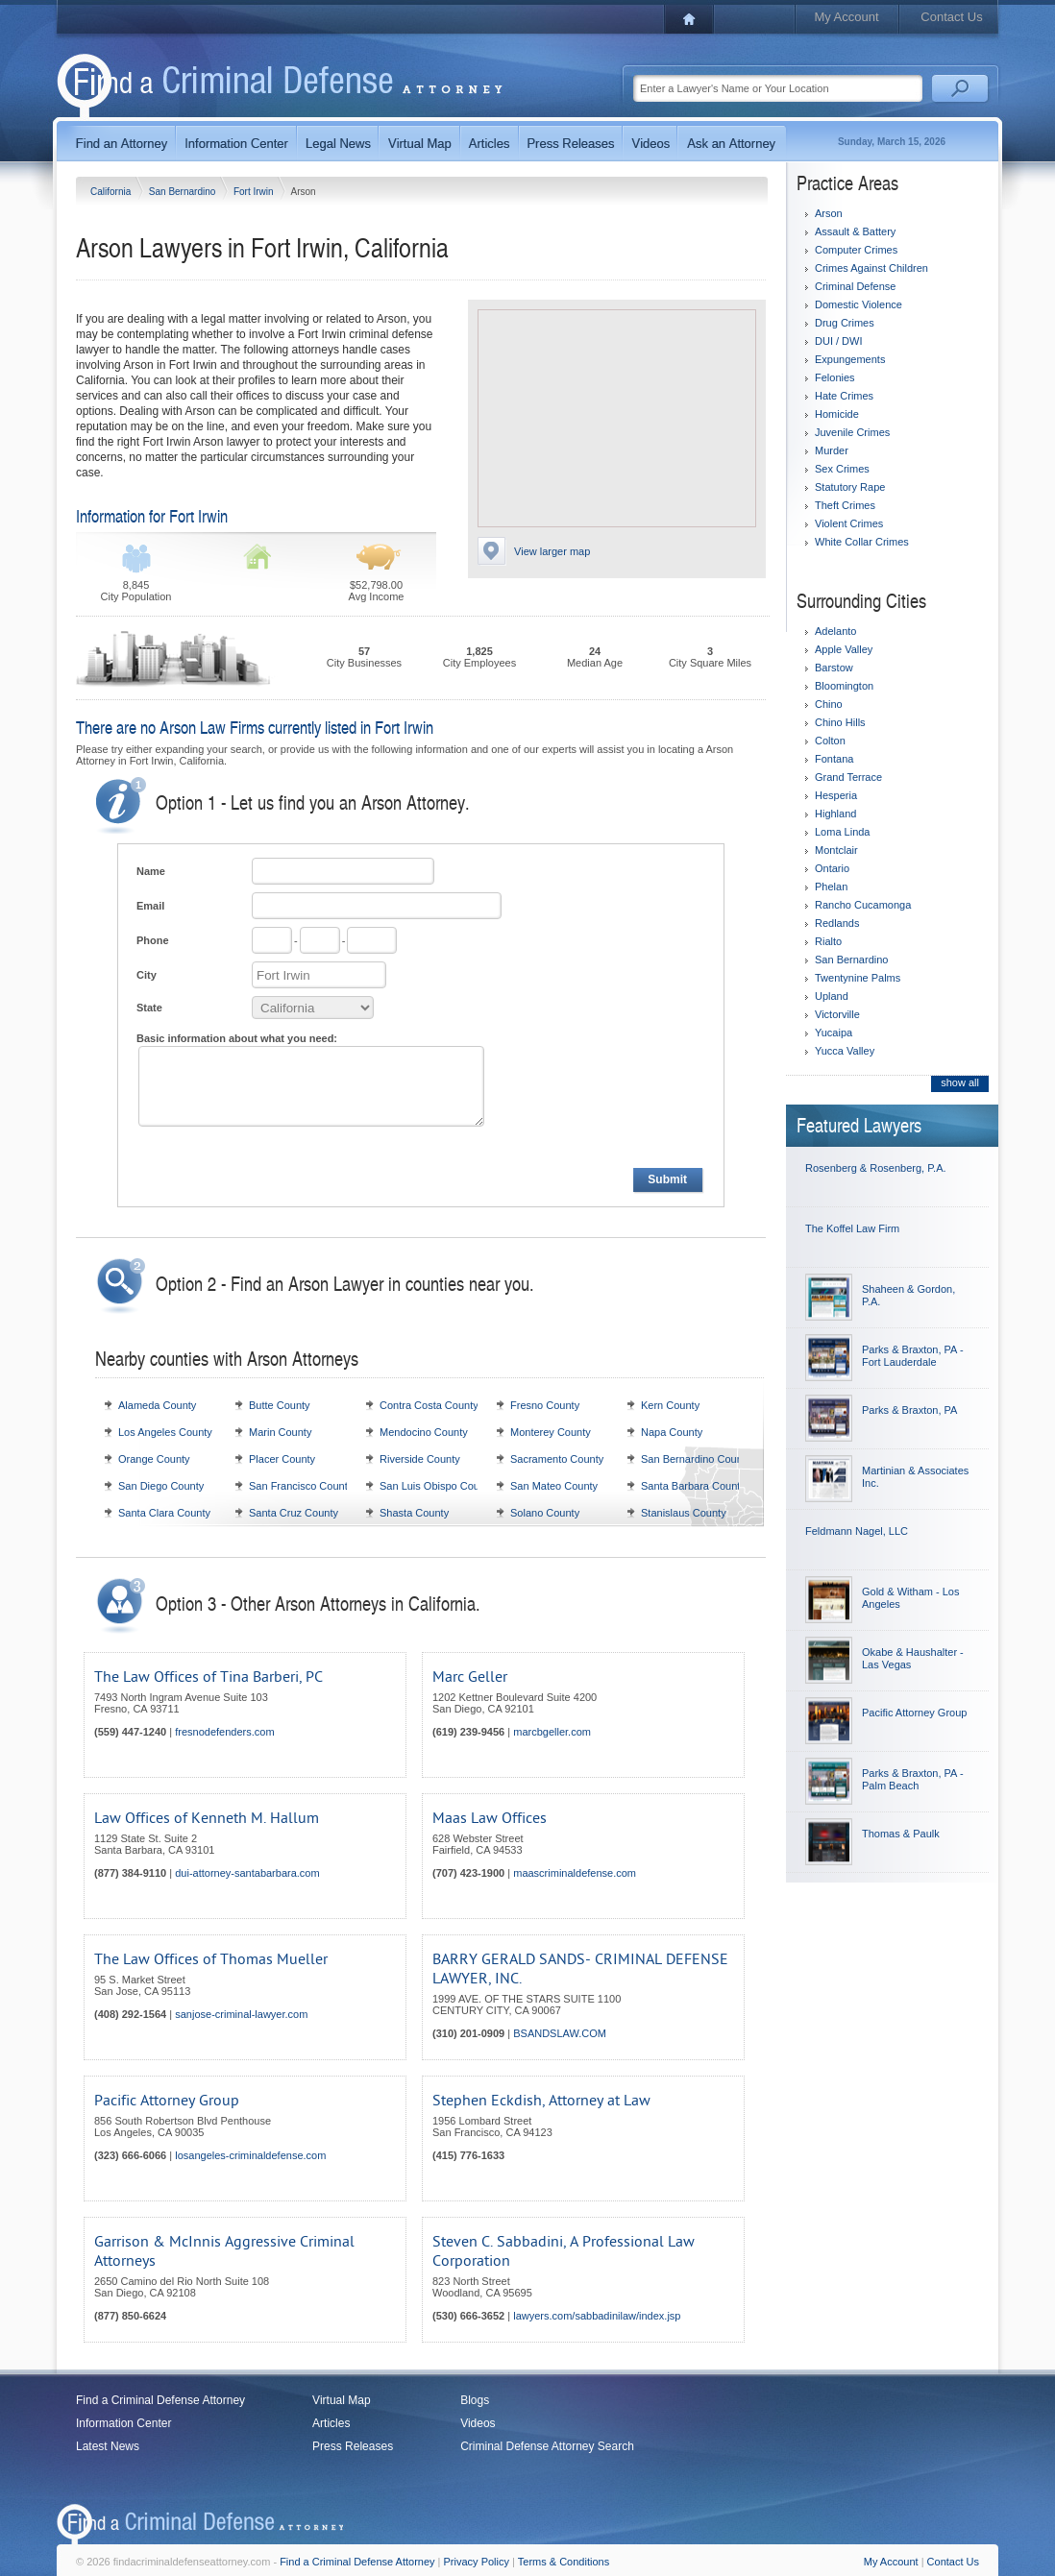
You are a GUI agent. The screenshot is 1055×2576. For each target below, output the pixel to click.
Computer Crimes (856, 249)
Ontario (832, 868)
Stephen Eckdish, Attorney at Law (541, 2100)
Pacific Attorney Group (166, 2100)
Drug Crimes (844, 322)
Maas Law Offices (489, 1818)
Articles (331, 2423)
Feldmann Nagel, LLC (856, 1531)
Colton (830, 740)
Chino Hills (840, 722)
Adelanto (835, 631)
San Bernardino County (695, 1459)
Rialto (828, 941)
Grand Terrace (848, 777)
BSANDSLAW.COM (559, 2033)
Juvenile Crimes (852, 432)
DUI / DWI (839, 341)
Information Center (123, 2423)
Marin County (280, 1432)
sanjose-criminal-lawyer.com (241, 2014)
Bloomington (844, 686)
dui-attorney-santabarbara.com (247, 1873)
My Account (846, 17)
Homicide (837, 414)
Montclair (836, 850)
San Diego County (161, 1486)
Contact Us (951, 17)
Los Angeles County (165, 1432)
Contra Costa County (429, 1405)
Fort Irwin (254, 191)
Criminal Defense (855, 286)
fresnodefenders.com (224, 1732)
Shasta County (414, 1513)
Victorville (837, 1014)
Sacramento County (556, 1459)
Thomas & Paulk (901, 1833)
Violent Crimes (849, 523)
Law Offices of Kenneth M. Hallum (206, 1818)
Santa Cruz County (293, 1513)
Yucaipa (833, 1032)
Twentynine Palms (857, 978)
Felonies (835, 377)
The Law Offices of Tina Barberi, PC (208, 1677)
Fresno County (544, 1405)
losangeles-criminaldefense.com (250, 2155)
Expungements (850, 359)
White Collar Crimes (862, 541)
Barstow (834, 667)
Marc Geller (469, 1677)
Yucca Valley (844, 1051)
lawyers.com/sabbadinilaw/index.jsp (596, 2315)
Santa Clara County (164, 1513)
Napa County (671, 1432)
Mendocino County (424, 1432)
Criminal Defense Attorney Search (547, 2446)
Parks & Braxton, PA (909, 1410)
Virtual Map (341, 2400)
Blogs (474, 2400)
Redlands (837, 923)
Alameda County (157, 1405)
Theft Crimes (845, 505)
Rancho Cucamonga (863, 905)
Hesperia (836, 795)
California (112, 191)
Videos (477, 2423)
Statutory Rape (850, 487)
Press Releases (352, 2446)
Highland (835, 813)
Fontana (834, 759)
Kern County (670, 1405)
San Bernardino (183, 191)
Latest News (107, 2446)
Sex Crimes (842, 468)
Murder (831, 450)
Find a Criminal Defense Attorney (160, 2400)
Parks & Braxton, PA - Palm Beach (913, 1779)
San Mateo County (554, 1486)
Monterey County (550, 1432)
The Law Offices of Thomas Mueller (211, 1959)
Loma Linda (843, 832)
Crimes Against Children (871, 268)
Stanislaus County (683, 1513)
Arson (829, 213)
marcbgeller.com (552, 1732)
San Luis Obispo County (437, 1486)
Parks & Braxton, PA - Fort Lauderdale (913, 1356)
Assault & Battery (855, 231)
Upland (831, 996)
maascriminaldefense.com (574, 1873)
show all (960, 1082)
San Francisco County (301, 1486)
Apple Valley (843, 649)
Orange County (154, 1459)
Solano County (544, 1513)
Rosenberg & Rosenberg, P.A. (875, 1168)
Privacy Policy (476, 2561)
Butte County (279, 1405)
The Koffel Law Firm (852, 1228)
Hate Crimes (844, 395)
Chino (829, 704)
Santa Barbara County (693, 1486)
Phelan (831, 886)
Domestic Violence (858, 304)
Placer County (282, 1459)
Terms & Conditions (563, 2561)
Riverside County (420, 1459)
